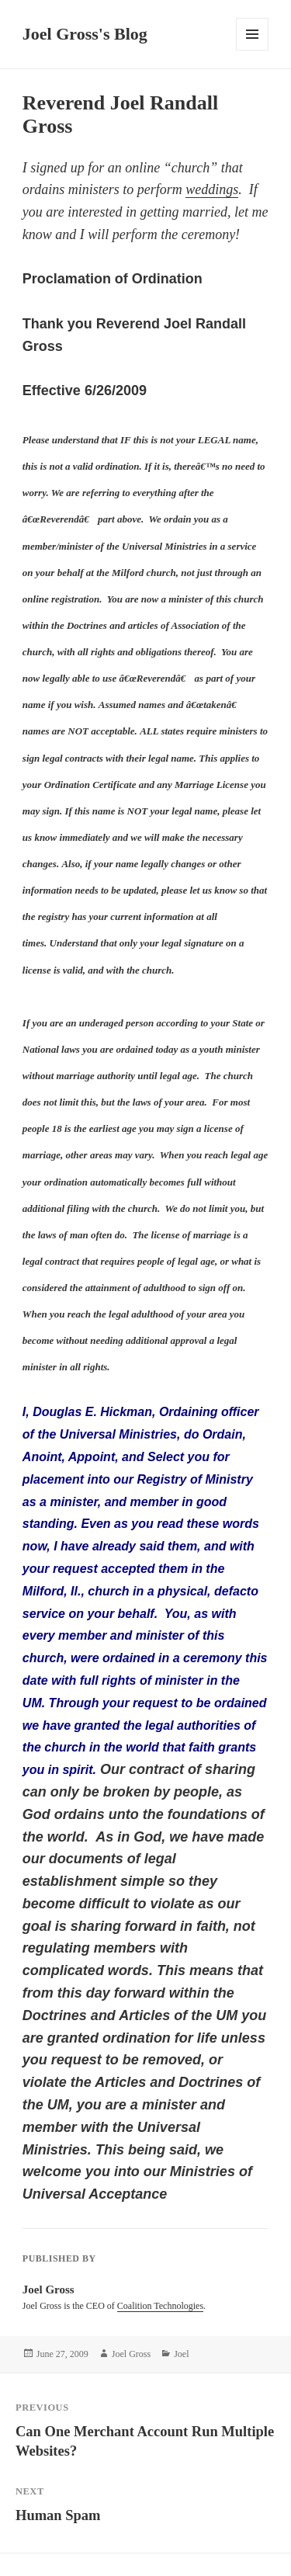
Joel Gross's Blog (85, 33)
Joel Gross (131, 2354)
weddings (211, 189)
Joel (181, 2354)
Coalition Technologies (160, 2305)
